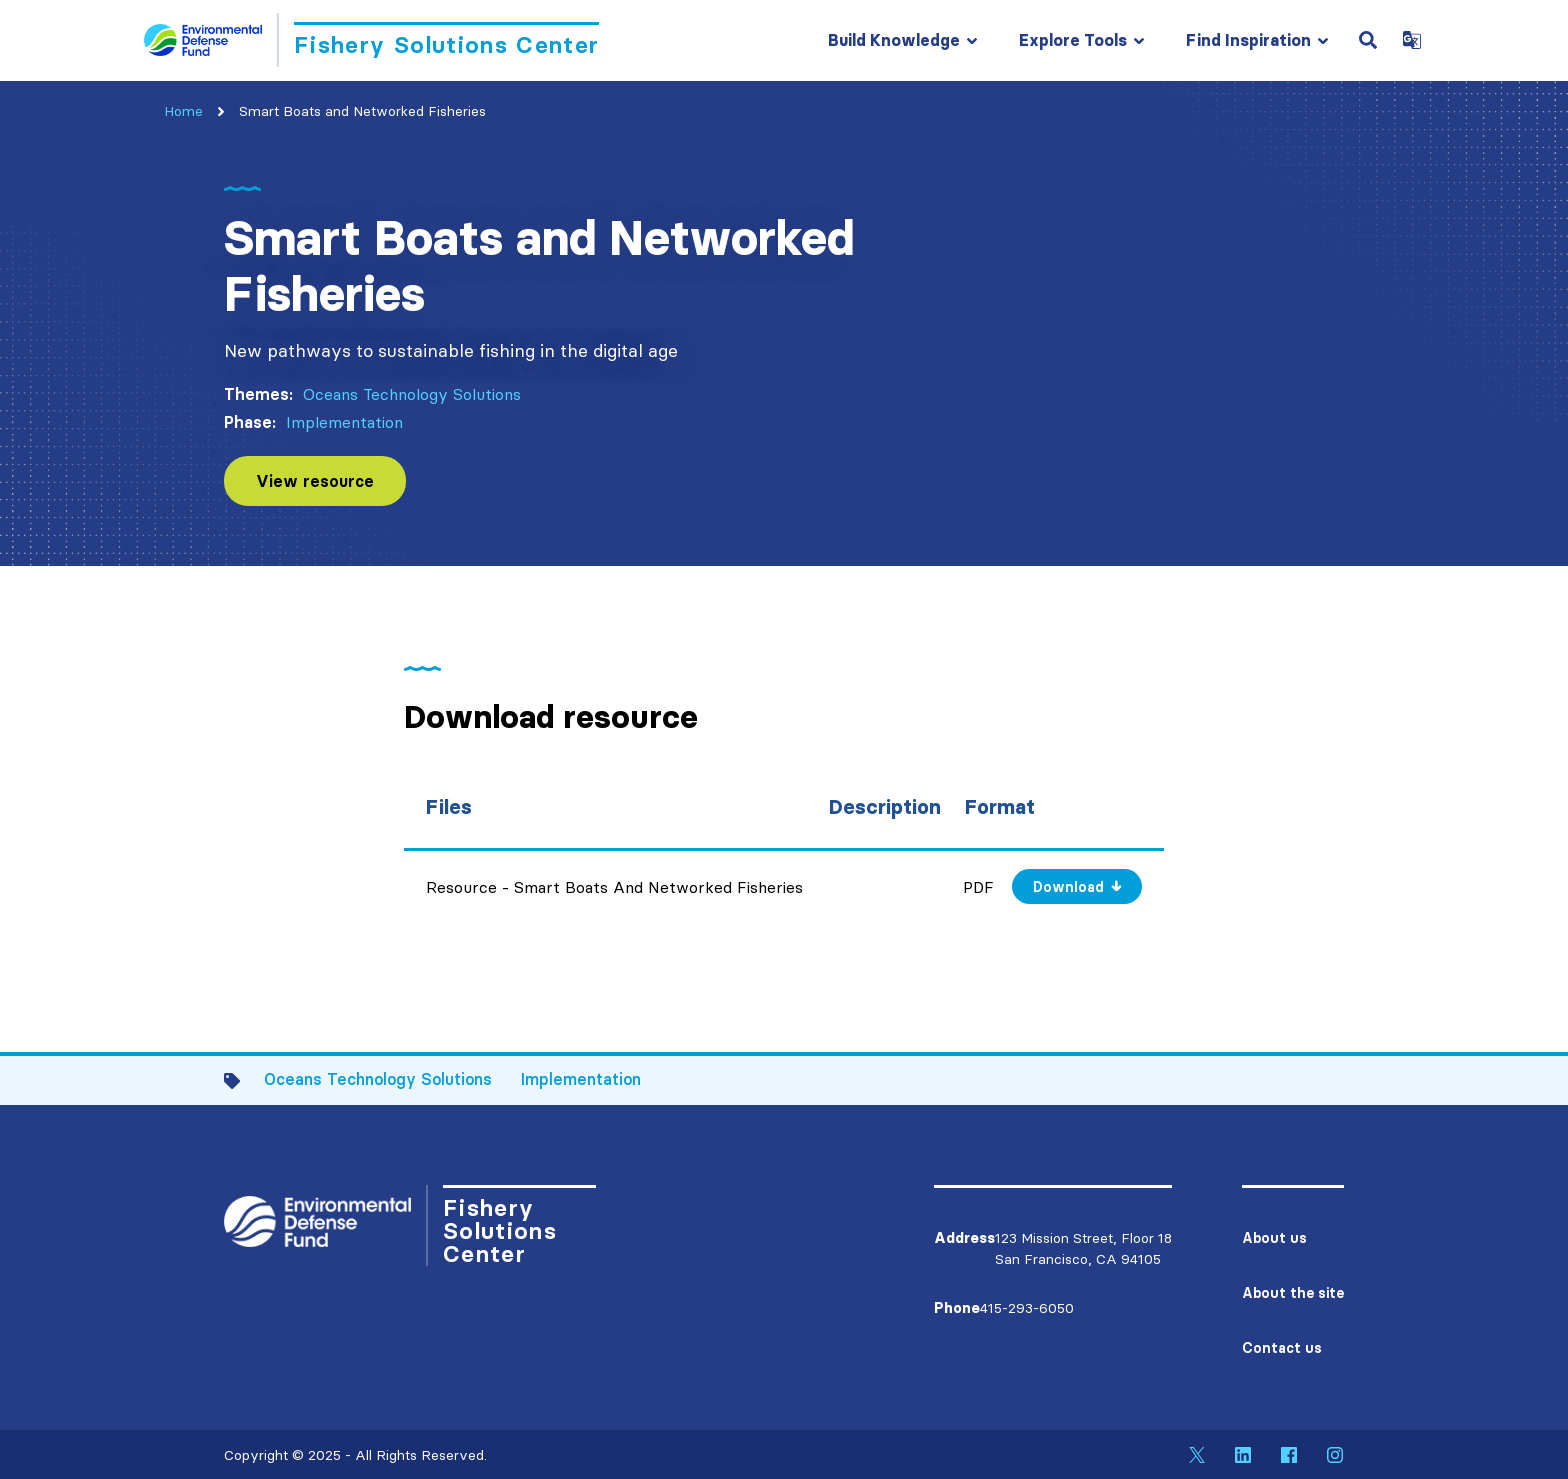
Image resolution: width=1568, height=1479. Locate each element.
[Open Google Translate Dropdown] (1412, 40)
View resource (315, 481)
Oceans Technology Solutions (412, 394)
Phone (957, 1308)
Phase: (250, 422)
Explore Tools (1073, 40)
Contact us (1282, 1348)
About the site (1293, 1293)
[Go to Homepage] (371, 40)
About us (1274, 1238)
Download (1068, 887)
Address (964, 1238)
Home (183, 111)
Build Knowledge (894, 40)
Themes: (258, 394)
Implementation (344, 422)
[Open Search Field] (1368, 40)
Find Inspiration (1248, 40)
